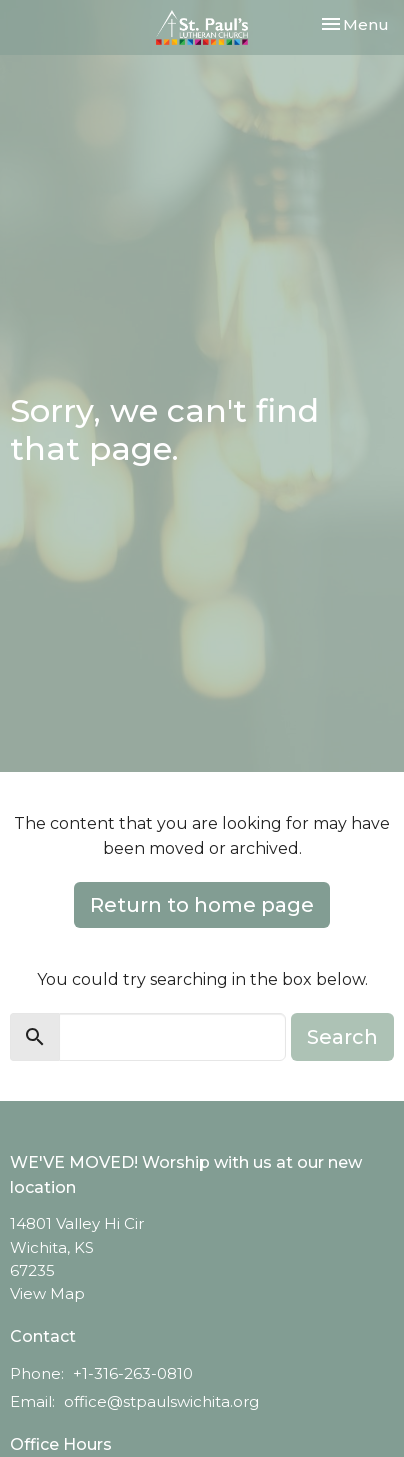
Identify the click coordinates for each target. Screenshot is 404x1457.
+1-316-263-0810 (133, 1373)
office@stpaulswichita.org (161, 1401)
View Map (47, 1293)
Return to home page (202, 905)
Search (342, 1037)
